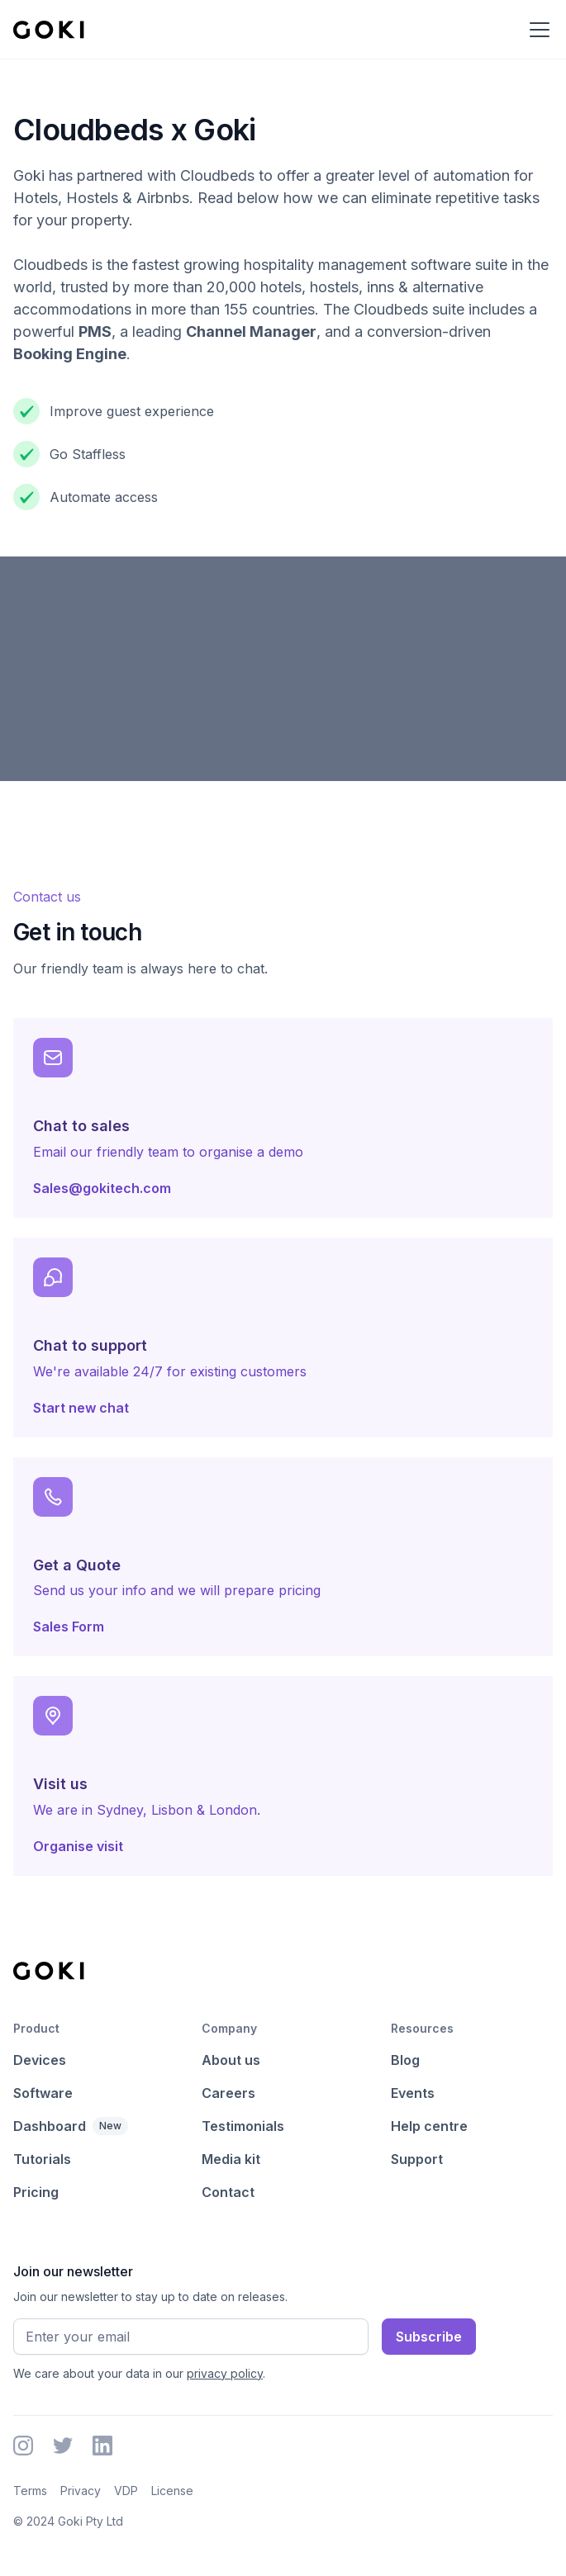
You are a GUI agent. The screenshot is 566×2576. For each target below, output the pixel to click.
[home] (48, 30)
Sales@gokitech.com (102, 1188)
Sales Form (68, 1626)
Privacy (80, 2491)
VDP (126, 2491)
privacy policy (225, 2373)
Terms (30, 2491)
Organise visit (78, 1846)
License (172, 2491)
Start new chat (81, 1407)
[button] (536, 30)
